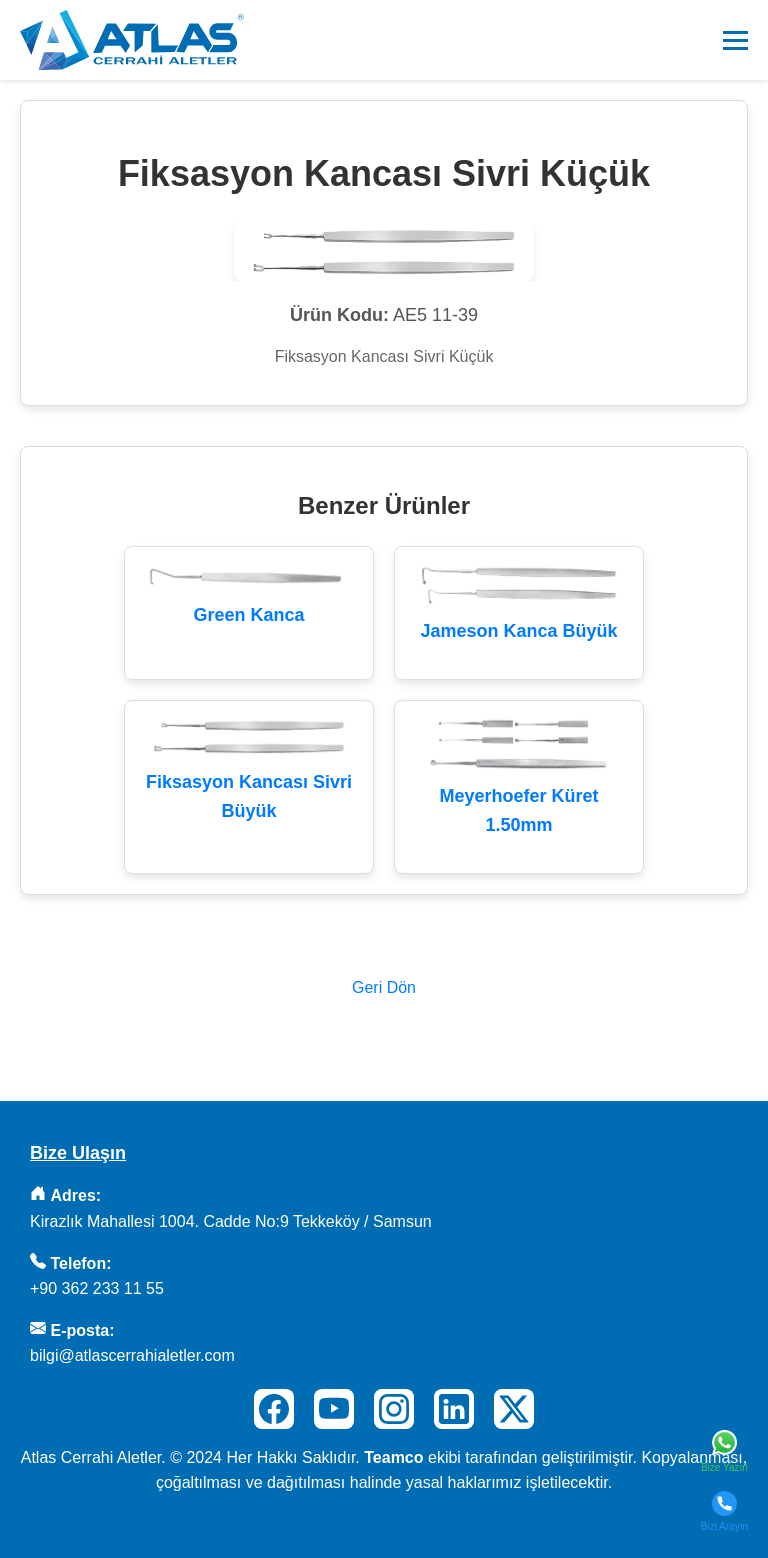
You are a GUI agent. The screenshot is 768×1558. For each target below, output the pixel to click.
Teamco (393, 1457)
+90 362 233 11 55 (97, 1288)
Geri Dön (384, 987)
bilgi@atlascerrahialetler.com (132, 1355)
